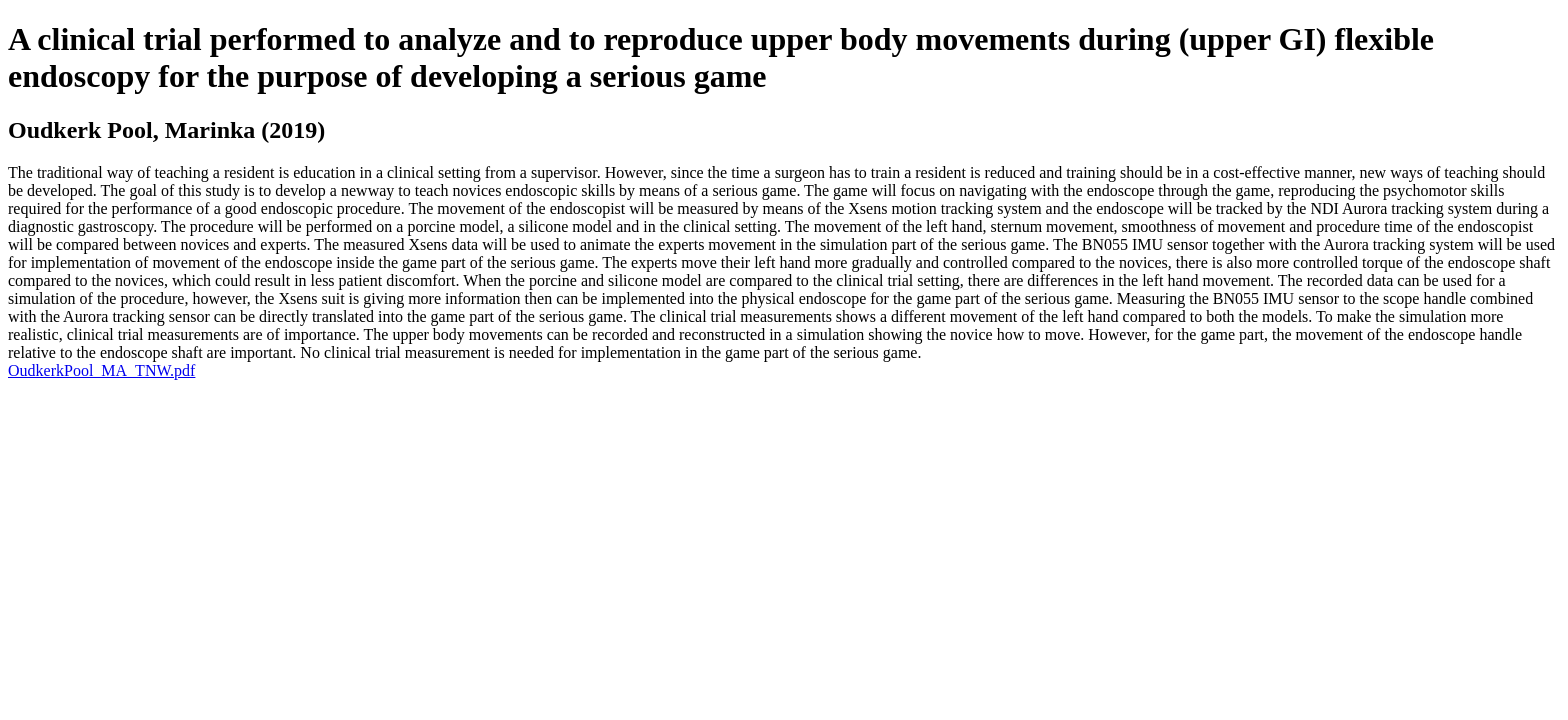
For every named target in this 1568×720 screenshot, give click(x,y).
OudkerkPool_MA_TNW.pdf (101, 370)
